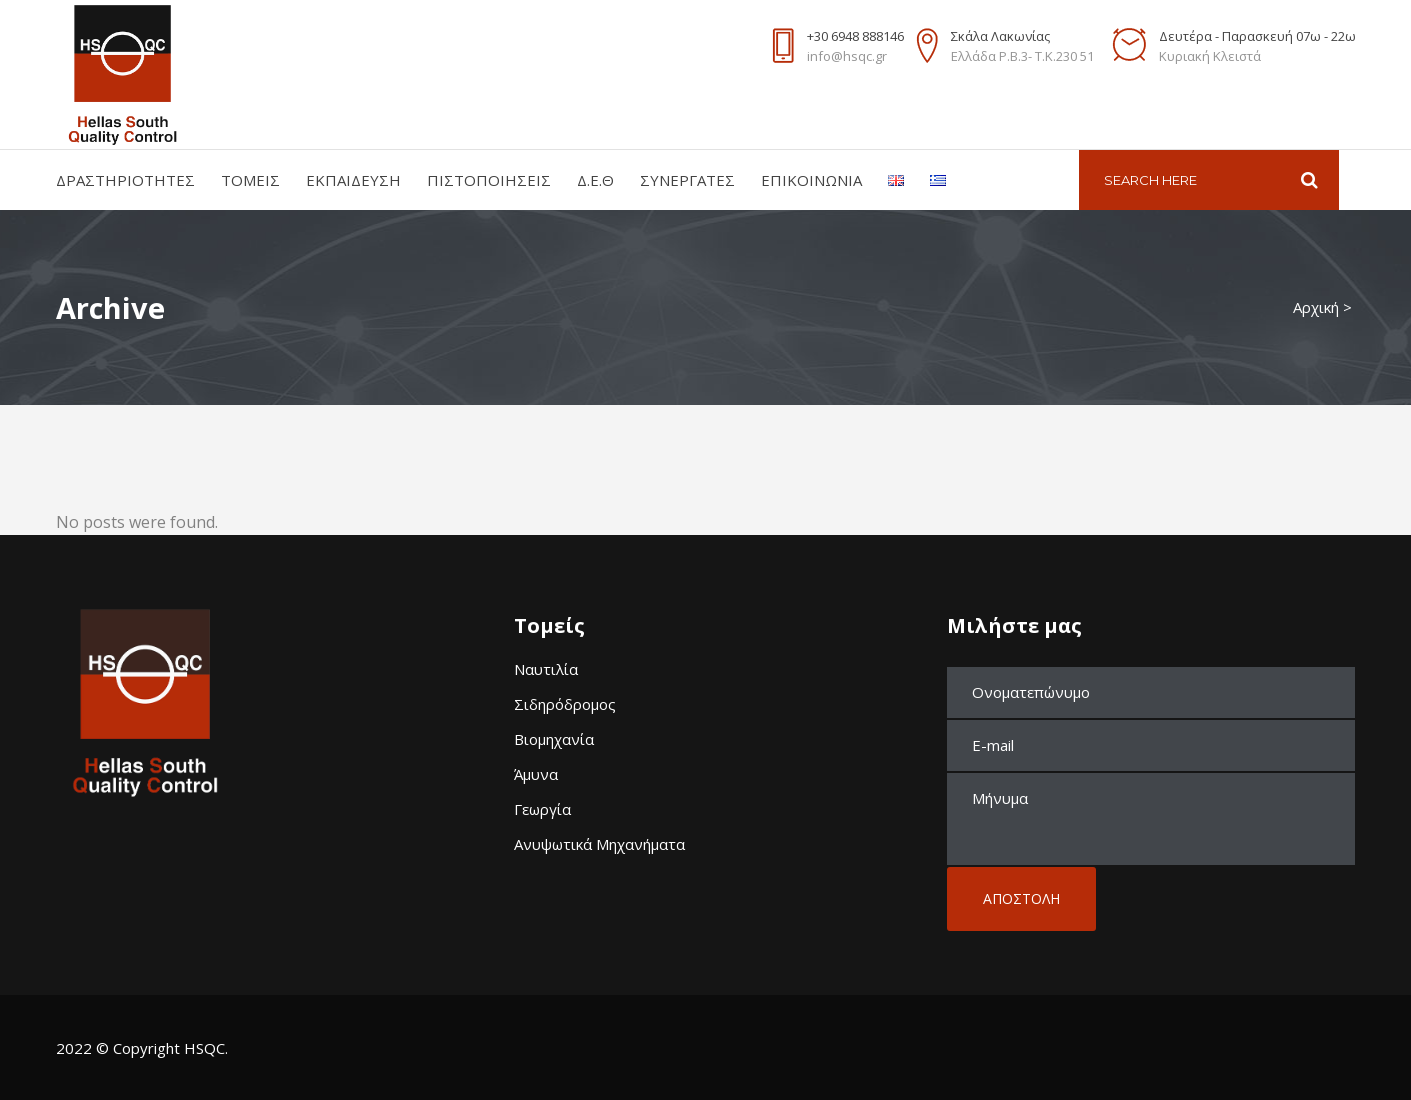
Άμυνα (536, 774)
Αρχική (1316, 307)
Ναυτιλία (546, 669)
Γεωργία (542, 809)
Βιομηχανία (554, 739)
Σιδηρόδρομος (565, 704)
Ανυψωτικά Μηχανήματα (599, 844)
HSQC (204, 1048)
